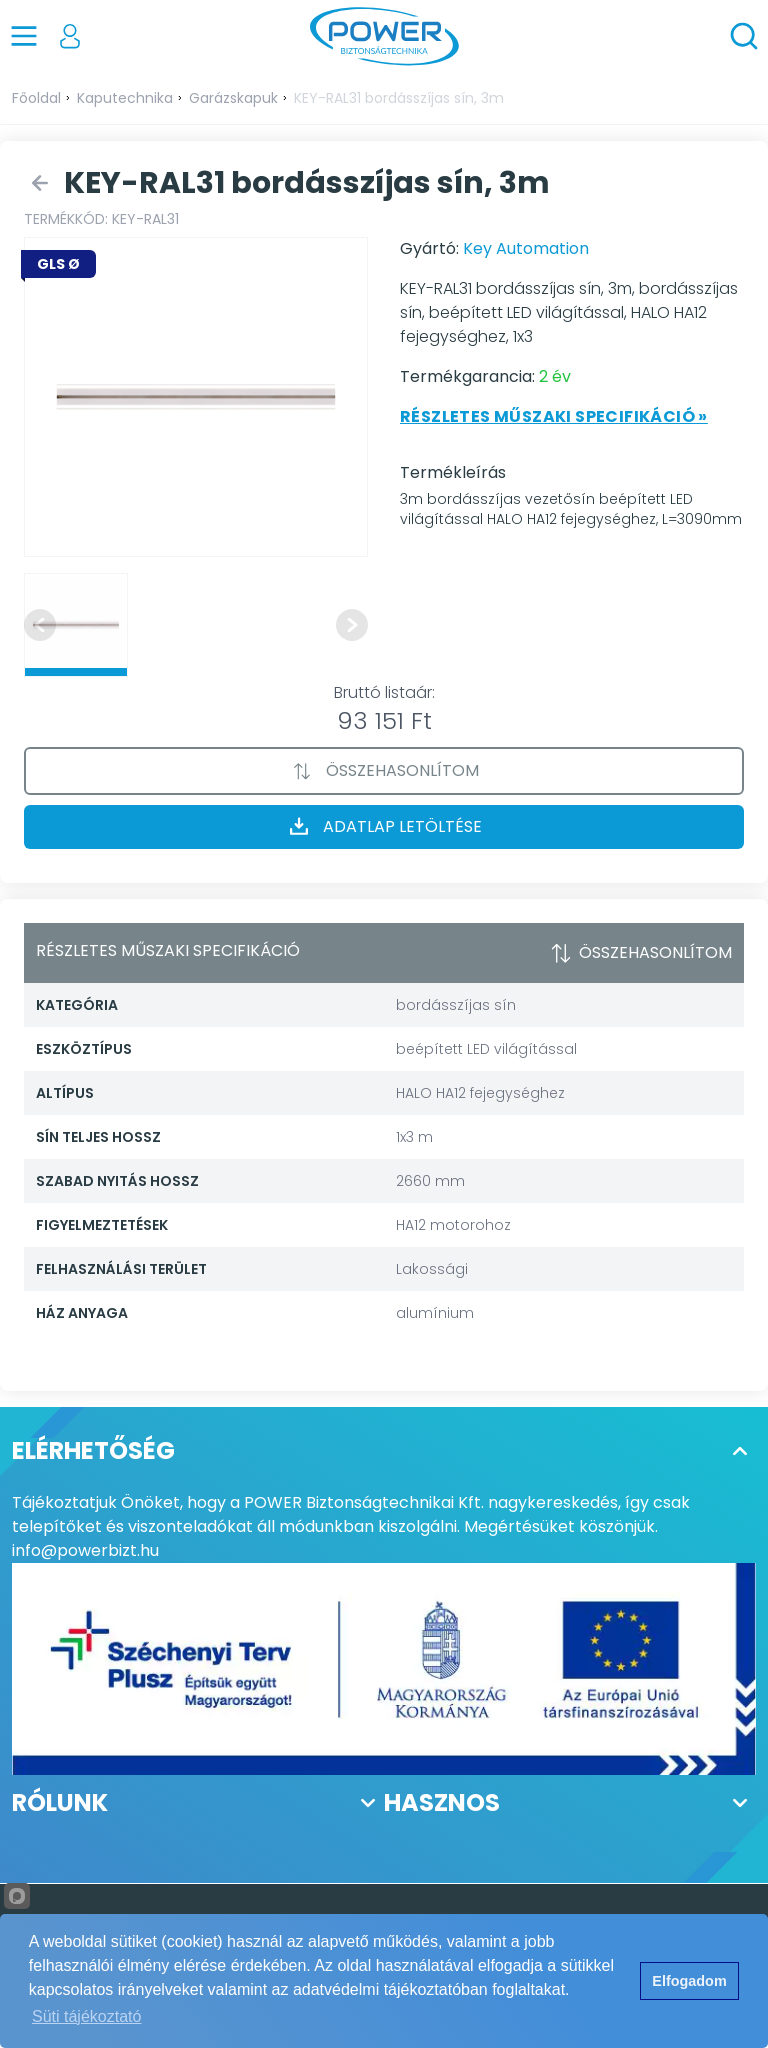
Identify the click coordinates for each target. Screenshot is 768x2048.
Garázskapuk (233, 98)
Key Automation (526, 248)
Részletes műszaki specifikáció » (554, 416)
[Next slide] (352, 625)
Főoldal (36, 98)
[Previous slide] (40, 625)
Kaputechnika (125, 98)
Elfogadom (689, 1981)
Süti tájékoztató (86, 2016)
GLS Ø (58, 264)
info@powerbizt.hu (85, 1550)
